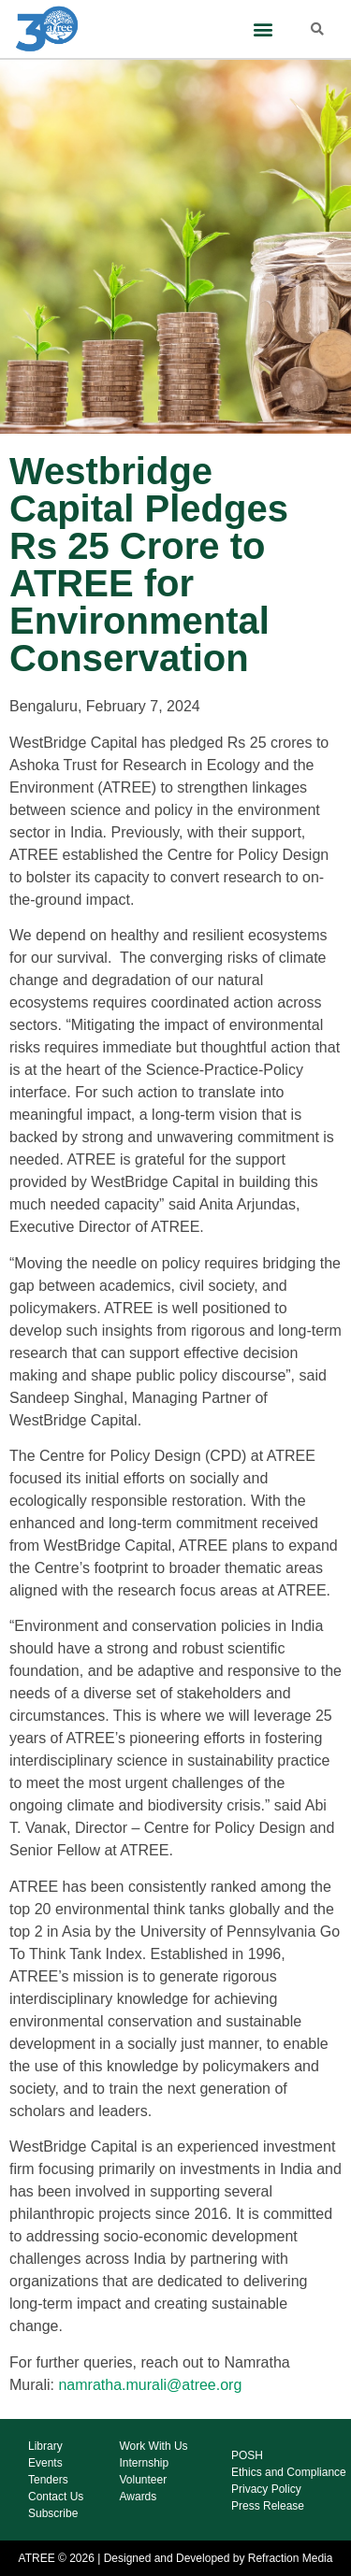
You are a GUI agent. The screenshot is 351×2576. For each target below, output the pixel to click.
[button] (263, 29)
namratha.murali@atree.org (149, 2385)
